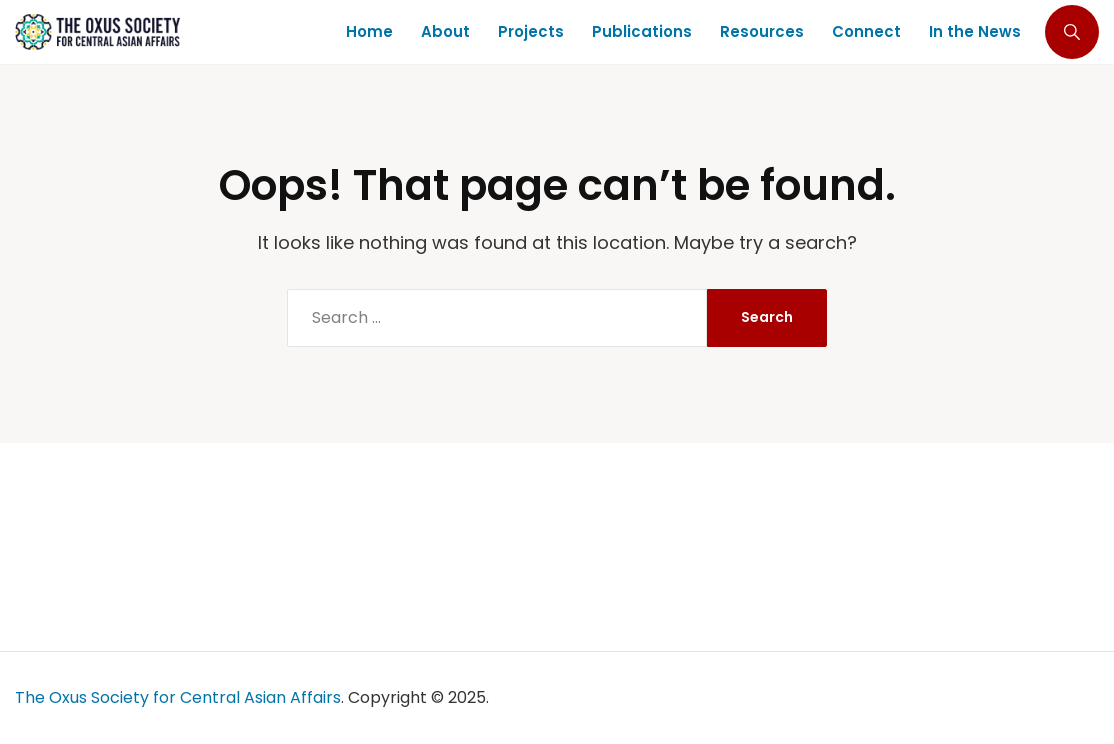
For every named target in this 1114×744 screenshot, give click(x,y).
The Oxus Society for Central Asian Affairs (178, 697)
